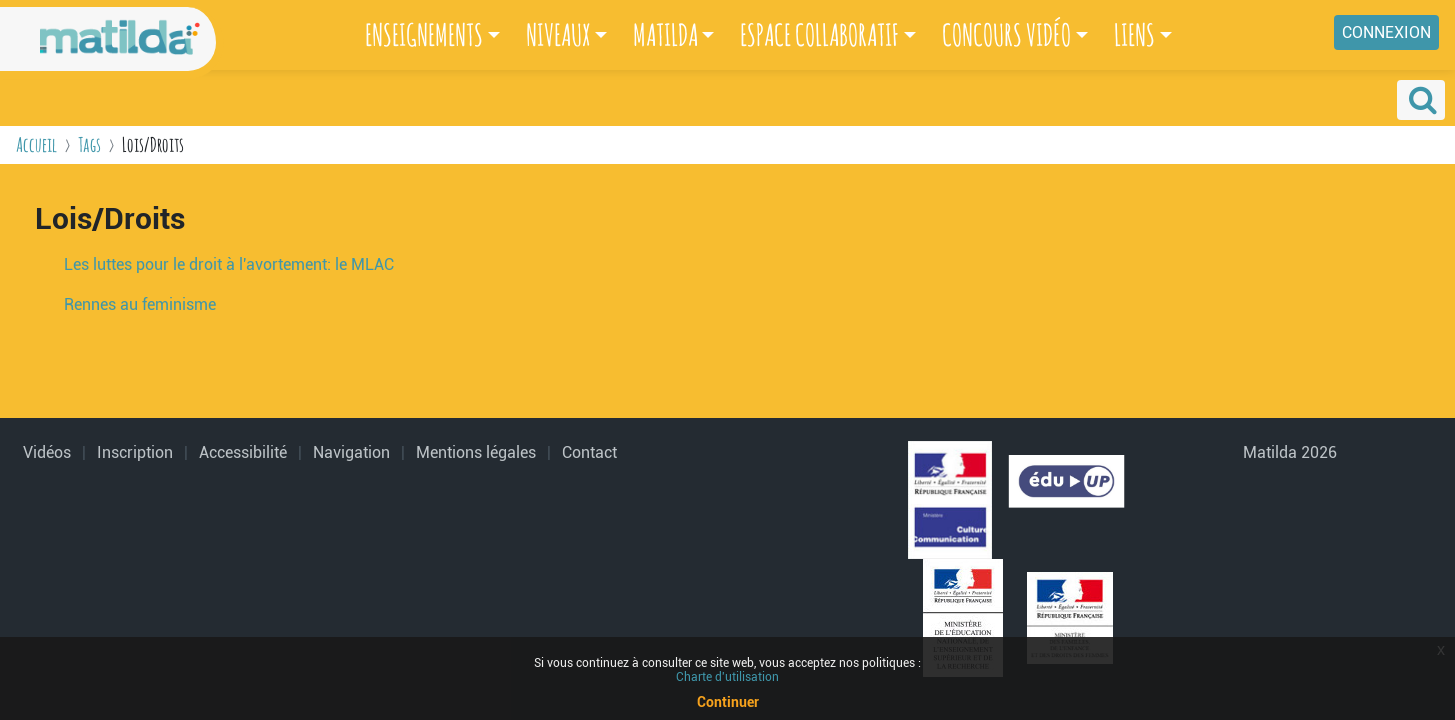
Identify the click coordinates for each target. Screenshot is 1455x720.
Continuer (728, 702)
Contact (589, 452)
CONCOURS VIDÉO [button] (1006, 34)
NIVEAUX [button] (558, 34)
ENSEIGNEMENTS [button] (424, 34)
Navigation (351, 452)
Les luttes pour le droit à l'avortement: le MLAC (229, 264)
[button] (1421, 100)
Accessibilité (243, 452)
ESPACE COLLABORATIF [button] (819, 34)
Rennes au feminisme (140, 304)
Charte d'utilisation (727, 677)
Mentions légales (476, 452)
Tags (89, 144)
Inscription (135, 452)
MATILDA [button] (665, 34)
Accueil (36, 144)
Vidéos (47, 452)
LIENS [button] (1134, 34)
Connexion (1386, 32)
